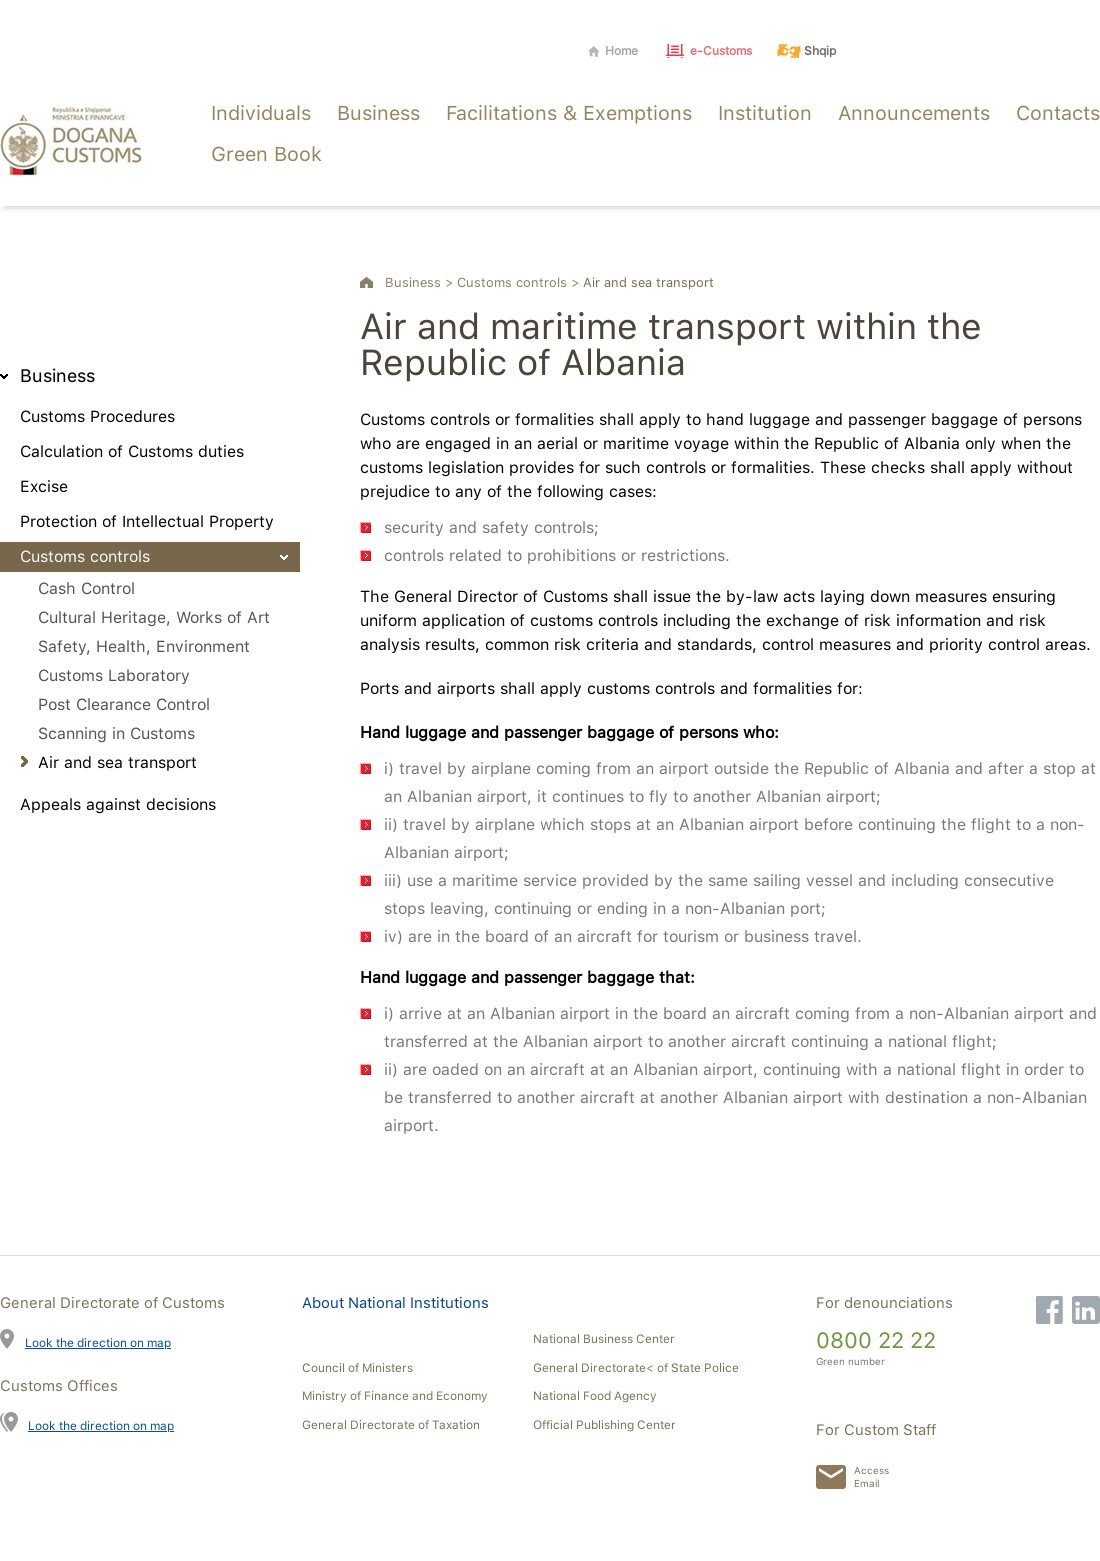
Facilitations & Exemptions (569, 113)
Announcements (914, 113)
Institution (765, 113)
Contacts (1058, 113)
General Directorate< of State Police (636, 1368)
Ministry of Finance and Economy (395, 1396)
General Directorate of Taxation (391, 1425)
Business (378, 113)
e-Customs (721, 51)
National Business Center (604, 1339)
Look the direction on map (98, 1342)
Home (621, 51)
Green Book (266, 154)
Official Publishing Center (604, 1425)
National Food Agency (595, 1396)
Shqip (820, 51)
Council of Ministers (357, 1368)
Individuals (261, 113)
